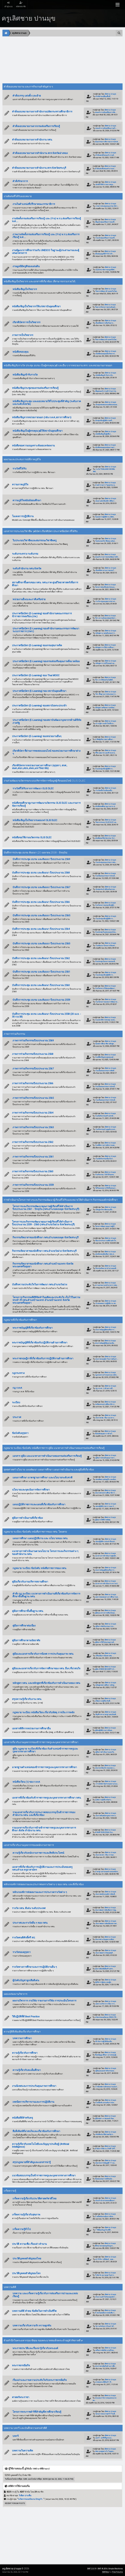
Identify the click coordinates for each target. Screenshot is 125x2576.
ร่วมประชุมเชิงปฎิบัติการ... (104, 975)
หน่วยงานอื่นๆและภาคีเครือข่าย (29, 599)
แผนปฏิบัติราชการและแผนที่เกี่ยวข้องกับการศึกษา (39, 1504)
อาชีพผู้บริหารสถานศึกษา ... (105, 739)
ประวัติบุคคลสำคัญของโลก (26, 2273)
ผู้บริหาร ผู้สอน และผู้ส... (103, 1982)
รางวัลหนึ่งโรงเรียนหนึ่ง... (104, 790)
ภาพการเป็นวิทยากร (22, 335)
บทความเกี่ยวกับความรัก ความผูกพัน (32, 2325)
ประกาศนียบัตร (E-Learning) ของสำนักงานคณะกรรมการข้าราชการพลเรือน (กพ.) (42, 615)
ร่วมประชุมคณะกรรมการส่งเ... (106, 862)
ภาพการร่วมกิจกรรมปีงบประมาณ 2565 (33, 1098)
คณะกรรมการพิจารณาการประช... (107, 142)
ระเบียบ (16, 1402)
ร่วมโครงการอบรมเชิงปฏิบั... (105, 905)
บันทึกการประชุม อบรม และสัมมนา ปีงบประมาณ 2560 (41, 985)
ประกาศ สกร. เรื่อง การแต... (105, 1855)
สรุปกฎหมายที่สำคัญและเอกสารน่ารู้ (32, 2162)
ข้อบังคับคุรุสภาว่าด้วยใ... (104, 1434)
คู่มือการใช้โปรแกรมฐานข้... (105, 1642)
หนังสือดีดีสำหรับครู (22, 2117)
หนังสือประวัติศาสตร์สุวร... (104, 2134)
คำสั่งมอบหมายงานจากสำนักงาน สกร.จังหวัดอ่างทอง (40, 153)
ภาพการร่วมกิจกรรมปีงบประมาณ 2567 (33, 1068)
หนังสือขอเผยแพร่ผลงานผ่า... (105, 447)
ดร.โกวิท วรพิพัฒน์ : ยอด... (105, 2259)
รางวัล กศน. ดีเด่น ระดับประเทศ (29, 1908)
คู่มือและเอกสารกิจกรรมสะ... (105, 2071)
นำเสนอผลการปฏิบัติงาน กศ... (106, 1303)
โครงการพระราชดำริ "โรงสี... (105, 2414)
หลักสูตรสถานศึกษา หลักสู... (105, 1685)
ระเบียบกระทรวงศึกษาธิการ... (105, 1404)
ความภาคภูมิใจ (20, 484)
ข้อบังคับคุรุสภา (20, 1433)
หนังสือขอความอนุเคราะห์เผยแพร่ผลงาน (33, 445)
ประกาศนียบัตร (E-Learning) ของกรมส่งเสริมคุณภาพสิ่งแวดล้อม (46, 661)
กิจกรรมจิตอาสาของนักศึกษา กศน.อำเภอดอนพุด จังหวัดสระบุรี (45, 1237)
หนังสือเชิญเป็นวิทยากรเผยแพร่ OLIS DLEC (35, 820)
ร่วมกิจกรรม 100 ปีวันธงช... (105, 1175)
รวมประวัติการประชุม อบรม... (105, 1020)
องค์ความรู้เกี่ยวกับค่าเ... (103, 1800)
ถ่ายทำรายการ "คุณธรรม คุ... (105, 485)
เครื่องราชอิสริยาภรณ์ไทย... (105, 2350)
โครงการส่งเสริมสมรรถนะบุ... (105, 587)
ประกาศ (17, 1417)
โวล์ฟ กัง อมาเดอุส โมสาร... (105, 2275)
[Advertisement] (62, 60)
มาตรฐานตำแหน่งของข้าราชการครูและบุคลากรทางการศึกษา (44, 1767)
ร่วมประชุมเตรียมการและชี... (105, 238)
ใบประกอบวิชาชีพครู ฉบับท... (105, 541)
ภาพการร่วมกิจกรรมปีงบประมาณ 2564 (32, 1112)
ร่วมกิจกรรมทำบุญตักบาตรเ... (106, 1129)
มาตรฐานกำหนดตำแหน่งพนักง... (107, 1872)
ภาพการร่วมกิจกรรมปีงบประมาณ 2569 (33, 1040)
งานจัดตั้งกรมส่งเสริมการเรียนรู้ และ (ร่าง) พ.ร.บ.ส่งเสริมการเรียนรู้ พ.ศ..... (46, 220)
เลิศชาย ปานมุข (110, 94)
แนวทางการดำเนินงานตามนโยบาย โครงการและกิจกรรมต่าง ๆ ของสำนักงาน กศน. (45, 1552)
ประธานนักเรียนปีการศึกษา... (105, 501)
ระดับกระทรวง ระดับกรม (25, 553)
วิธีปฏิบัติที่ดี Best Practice (26, 2016)
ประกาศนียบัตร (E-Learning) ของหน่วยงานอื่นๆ (36, 736)
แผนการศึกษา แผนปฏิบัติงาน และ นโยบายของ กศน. (40, 1538)
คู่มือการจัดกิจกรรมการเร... (105, 1626)
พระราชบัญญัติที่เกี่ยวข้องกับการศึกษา (33, 1327)
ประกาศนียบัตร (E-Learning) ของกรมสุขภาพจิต (37, 645)
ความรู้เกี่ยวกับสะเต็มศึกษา (27, 2070)
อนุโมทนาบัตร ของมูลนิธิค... (105, 270)
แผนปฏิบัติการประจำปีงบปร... (105, 1541)
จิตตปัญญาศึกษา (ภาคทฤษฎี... (106, 2055)
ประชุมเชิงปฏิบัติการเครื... (104, 420)
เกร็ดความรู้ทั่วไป (22, 2229)
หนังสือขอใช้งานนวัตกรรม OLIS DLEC (32, 837)
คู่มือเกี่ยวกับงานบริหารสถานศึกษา (30, 1581)
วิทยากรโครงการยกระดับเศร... (106, 307)
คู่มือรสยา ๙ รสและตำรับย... (105, 2118)
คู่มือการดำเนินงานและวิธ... (105, 1752)
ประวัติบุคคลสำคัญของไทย (27, 2258)
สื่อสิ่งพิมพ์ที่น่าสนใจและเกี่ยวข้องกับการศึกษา (36, 2131)
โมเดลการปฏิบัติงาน (23, 516)
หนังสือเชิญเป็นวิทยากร (25, 289)
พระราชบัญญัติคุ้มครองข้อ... (105, 1343)
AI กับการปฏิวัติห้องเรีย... (104, 2041)
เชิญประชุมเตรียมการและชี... (105, 222)
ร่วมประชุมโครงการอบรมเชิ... (105, 961)
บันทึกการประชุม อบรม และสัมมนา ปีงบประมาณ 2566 (41, 902)
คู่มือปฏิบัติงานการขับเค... (104, 1730)
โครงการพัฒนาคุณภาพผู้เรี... (105, 1226)
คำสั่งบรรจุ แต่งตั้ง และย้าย (27, 95)
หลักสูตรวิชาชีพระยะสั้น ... (104, 1210)
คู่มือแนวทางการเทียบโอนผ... (105, 1613)
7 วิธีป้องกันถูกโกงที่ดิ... (103, 2230)
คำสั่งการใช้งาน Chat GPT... (105, 2149)
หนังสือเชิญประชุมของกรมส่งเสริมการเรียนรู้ (35, 388)
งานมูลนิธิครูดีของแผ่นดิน (26, 266)
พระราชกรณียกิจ (21, 2365)
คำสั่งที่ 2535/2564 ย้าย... (104, 1832)
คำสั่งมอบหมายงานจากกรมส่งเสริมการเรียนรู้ (36, 126)
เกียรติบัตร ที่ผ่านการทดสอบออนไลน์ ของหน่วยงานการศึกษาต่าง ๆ (46, 752)
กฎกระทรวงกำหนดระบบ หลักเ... (106, 1375)
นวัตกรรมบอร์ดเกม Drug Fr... (106, 2017)
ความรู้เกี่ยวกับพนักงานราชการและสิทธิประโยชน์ (38, 1852)
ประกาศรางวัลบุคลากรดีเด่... (105, 1939)
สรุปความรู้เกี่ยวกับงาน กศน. (27, 1699)
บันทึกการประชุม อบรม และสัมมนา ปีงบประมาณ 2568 (41, 872)
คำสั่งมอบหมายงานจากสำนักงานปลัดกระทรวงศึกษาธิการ (42, 111)
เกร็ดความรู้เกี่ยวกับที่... (103, 1701)
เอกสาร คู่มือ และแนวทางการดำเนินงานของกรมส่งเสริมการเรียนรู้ (47, 1456)
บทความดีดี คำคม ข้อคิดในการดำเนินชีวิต (34, 2310)
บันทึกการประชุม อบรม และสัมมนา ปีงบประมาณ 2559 (41, 999)
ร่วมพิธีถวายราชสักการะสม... (105, 1145)
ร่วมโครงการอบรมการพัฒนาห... (107, 1002)
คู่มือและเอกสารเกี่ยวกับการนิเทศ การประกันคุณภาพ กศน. (43, 1653)
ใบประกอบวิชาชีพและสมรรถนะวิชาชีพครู (34, 540)
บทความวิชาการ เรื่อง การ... (105, 2004)
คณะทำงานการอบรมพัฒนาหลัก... (107, 557)
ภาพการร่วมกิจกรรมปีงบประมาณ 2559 (33, 1184)
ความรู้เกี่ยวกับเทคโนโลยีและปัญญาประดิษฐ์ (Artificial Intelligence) (40, 2145)
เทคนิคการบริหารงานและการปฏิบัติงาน (33, 2101)
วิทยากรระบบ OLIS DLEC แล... (106, 822)
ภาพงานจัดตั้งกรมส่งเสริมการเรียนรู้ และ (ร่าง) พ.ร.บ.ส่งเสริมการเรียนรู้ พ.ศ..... (46, 236)
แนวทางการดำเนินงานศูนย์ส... (106, 1556)
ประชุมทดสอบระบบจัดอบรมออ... (106, 405)
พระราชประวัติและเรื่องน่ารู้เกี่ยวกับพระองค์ (35, 2348)
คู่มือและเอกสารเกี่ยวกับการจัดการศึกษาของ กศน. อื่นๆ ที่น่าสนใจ (46, 1668)
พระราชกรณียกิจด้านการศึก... (105, 2366)
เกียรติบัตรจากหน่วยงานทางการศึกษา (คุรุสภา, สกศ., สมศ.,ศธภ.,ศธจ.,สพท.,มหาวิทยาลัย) (39, 767)
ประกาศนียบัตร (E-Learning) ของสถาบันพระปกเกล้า (39, 705)
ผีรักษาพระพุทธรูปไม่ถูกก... (104, 2246)
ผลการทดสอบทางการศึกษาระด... (107, 1597)
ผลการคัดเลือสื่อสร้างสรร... (104, 1969)
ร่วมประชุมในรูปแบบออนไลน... (106, 932)
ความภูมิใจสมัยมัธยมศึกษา (27, 500)
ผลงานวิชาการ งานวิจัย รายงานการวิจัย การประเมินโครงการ (44, 2000)
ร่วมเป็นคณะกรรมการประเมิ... (105, 876)
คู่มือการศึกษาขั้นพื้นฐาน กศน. (27, 1611)
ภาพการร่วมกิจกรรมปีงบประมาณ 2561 (33, 1156)
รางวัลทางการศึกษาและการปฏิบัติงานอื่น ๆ (34, 1966)
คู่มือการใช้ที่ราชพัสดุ (102, 1520)
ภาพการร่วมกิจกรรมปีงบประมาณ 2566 (32, 1083)
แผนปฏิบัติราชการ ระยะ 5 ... (105, 1506)
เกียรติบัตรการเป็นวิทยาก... (105, 323)
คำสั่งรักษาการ (20, 181)
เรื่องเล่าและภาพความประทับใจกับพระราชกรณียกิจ (40, 2380)
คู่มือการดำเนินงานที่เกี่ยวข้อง (27, 1517)
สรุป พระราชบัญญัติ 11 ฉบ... (105, 2163)
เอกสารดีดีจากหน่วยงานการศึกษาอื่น (31, 1728)
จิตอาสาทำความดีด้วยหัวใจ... (106, 1241)
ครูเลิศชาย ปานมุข (11, 2568)
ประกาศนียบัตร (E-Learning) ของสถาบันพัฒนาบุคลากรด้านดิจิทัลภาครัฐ (47, 721)
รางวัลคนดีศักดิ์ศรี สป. (23, 1937)
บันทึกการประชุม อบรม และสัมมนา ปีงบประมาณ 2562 (41, 958)
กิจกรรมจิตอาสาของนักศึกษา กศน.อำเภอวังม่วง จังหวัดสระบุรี (44, 1250)
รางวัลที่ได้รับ (20, 468)
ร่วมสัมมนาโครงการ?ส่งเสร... (105, 945)
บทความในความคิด (22, 2450)
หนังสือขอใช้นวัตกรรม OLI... (105, 838)
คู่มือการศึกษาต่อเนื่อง (24, 1625)
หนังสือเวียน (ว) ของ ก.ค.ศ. (26, 1781)
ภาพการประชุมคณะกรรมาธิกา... (107, 206)
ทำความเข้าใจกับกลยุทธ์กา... (106, 2297)
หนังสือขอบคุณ (20, 351)
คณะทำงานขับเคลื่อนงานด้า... (106, 128)
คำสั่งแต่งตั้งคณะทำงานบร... (105, 169)
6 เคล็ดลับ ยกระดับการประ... (105, 2102)
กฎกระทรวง (18, 1373)
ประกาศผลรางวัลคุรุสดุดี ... (105, 1953)
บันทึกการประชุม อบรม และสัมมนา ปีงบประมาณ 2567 (41, 887)
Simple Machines (115, 2569)
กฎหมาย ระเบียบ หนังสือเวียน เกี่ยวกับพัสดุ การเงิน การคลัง (43, 1712)
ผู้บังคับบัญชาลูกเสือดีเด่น (26, 1980)
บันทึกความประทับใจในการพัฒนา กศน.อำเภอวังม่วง (39, 1284)
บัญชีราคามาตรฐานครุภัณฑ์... (106, 1714)
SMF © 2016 (102, 2569)
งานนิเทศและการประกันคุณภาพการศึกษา (34, 2086)
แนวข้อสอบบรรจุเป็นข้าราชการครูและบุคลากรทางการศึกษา (44, 2175)
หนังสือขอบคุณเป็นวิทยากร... (105, 354)
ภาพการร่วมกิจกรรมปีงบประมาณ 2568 (32, 1054)
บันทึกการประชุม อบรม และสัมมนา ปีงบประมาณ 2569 (41, 859)
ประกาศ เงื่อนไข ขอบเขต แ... (105, 1768)
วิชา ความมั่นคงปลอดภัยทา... (106, 618)
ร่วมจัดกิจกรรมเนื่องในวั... (104, 1159)
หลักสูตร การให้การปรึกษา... (105, 647)
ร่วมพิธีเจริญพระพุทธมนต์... (105, 1057)
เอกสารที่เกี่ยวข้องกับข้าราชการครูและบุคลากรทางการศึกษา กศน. (46, 1797)
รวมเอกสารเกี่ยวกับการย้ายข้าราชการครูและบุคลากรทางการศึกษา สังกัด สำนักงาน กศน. (44, 1829)
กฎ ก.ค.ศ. (17, 1387)
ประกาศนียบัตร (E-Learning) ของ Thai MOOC (36, 675)
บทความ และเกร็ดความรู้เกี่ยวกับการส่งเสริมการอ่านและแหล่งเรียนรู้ (45, 2295)
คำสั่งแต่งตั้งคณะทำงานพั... (105, 155)
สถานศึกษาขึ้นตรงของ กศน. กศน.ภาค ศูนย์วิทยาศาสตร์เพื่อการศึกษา (45, 584)
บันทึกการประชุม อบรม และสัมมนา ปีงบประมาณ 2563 (41, 943)
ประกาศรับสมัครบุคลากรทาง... (106, 1816)
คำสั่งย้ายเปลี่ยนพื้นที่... (103, 96)
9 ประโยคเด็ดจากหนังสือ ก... (105, 2313)
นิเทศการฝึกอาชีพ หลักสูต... (105, 1044)
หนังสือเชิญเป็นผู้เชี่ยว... (103, 434)
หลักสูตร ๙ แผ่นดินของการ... (105, 633)
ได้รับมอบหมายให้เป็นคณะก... (106, 1188)
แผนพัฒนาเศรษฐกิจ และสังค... (106, 1479)
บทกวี (16, 2436)
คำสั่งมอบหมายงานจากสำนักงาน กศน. (32, 139)
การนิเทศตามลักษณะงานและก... (106, 2087)
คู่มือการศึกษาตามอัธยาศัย (26, 1640)
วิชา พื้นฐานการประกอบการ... (106, 694)
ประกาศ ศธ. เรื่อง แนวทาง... (105, 1418)
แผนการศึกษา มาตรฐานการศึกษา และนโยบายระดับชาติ (42, 1477)
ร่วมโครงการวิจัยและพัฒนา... (105, 988)
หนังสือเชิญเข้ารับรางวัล (25, 374)
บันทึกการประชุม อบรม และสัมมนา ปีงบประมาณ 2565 (41, 915)
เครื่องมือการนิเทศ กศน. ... (104, 1656)
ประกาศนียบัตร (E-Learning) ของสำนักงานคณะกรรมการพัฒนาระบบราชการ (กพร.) (46, 630)
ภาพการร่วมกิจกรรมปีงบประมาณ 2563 (33, 1127)
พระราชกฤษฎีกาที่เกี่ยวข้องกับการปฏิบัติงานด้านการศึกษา (43, 1358)
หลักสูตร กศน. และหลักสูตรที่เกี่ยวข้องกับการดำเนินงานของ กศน (46, 1683)
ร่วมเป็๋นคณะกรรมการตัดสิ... (105, 1071)
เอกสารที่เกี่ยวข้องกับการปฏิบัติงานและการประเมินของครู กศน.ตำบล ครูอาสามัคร (42, 1868)
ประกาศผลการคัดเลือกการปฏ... (106, 1910)
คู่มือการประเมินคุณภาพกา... (105, 1458)
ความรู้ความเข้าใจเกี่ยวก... (105, 723)
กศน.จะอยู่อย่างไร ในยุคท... (105, 2451)
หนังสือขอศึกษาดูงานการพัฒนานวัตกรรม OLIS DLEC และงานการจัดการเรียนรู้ (46, 804)
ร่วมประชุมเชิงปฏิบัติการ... (104, 769)
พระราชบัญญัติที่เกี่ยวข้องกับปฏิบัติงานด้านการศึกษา (39, 1342)
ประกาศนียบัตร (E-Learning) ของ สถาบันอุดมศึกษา (39, 691)
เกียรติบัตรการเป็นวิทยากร (26, 322)
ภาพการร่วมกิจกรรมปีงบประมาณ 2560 (32, 1171)
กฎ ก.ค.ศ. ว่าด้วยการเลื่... (104, 1388)
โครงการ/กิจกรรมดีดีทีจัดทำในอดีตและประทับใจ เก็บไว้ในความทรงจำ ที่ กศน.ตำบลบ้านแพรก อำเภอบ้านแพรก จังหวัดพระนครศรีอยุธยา (46, 1300)
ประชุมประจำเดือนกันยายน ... (106, 889)
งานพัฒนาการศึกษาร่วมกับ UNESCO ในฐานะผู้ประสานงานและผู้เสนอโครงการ (45, 252)
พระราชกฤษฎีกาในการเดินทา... (106, 1359)
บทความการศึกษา (22, 2038)
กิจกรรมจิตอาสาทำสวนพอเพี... (106, 1268)
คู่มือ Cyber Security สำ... (105, 1669)
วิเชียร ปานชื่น (25, 2495)
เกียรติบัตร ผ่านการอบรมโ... (105, 570)
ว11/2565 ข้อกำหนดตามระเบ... (107, 1784)
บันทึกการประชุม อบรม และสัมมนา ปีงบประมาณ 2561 (41, 971)
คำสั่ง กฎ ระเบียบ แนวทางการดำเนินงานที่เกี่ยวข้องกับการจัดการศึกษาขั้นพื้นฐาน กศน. (46, 1595)
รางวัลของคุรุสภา (22, 1952)
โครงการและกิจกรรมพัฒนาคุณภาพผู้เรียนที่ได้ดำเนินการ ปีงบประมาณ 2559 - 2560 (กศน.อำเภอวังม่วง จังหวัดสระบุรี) (43, 1223)
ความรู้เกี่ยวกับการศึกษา (24, 2052)
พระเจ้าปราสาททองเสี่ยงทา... (105, 2200)
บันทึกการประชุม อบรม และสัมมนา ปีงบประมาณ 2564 (41, 928)
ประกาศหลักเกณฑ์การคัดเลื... (105, 1894)
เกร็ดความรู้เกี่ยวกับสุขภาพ (26, 2214)
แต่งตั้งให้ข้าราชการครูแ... (104, 184)
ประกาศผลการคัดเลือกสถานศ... (106, 1923)
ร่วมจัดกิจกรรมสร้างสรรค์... (105, 1116)
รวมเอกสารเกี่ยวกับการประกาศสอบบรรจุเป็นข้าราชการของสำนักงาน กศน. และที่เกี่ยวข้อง (44, 1814)
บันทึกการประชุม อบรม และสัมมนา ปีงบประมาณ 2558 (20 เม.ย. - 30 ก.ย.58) (46, 1015)
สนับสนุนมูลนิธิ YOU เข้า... (104, 254)
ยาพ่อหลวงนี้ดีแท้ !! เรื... (103, 2382)
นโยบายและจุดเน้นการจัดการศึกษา (31, 1489)
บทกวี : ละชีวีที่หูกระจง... (104, 2438)
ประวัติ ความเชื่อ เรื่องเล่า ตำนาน (29, 2244)
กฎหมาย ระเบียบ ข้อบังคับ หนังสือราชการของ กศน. (40, 1568)
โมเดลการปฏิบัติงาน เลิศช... (105, 517)
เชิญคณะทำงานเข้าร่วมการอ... (106, 391)
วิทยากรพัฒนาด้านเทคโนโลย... (106, 291)
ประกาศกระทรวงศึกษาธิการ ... (106, 1493)
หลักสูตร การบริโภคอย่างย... (105, 663)
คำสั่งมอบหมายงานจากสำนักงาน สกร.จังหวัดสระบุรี (39, 167)
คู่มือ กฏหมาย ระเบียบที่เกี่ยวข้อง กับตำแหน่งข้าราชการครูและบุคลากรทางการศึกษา (45, 1750)
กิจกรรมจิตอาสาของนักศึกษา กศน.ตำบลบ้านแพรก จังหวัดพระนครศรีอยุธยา (43, 1265)
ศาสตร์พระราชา (20, 2397)
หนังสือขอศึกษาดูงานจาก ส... (105, 806)
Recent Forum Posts (15, 2503)
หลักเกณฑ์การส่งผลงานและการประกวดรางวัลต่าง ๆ (40, 1892)
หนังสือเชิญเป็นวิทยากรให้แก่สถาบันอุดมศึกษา (36, 306)
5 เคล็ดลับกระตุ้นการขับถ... (104, 2216)
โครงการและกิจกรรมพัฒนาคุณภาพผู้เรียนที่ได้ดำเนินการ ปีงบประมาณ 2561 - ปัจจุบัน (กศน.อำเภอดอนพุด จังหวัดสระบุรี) (46, 1208)
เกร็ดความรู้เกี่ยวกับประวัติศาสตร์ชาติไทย (34, 2198)
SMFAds (105, 2572)
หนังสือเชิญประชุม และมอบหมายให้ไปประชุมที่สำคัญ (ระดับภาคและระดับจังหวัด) (47, 403)
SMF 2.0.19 (91, 2569)
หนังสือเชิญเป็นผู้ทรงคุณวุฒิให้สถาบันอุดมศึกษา (37, 430)
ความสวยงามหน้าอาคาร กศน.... (107, 1285)
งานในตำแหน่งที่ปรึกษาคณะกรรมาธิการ (34, 204)
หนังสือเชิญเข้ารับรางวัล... (104, 375)
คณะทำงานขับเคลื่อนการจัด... (106, 112)
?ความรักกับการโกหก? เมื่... (105, 2326)
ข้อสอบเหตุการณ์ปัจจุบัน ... (104, 2179)
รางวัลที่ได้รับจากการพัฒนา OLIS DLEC (33, 788)
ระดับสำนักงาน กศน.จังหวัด (27, 568)
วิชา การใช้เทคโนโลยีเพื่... (104, 680)
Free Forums (117, 2572)
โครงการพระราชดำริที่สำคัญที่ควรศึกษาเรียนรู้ (37, 2411)
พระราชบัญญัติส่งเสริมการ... (105, 1330)
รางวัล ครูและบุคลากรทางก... (105, 601)
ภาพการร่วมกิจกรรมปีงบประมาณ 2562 (32, 1142)
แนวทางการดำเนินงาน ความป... (107, 1583)
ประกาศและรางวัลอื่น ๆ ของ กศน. (30, 1922)
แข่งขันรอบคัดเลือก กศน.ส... (105, 1254)
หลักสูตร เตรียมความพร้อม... (105, 708)
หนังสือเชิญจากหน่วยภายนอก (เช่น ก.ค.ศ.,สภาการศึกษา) (41, 417)
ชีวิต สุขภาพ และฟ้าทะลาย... (105, 753)
